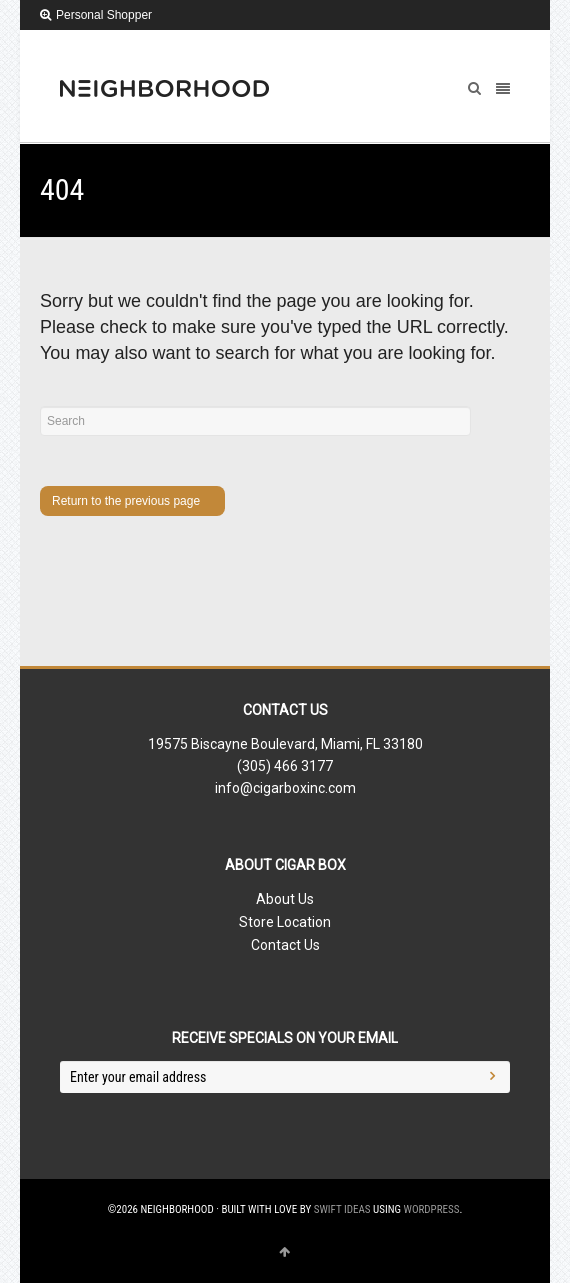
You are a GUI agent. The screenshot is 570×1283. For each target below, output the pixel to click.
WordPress (432, 1209)
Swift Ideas (342, 1209)
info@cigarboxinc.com (285, 788)
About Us (285, 899)
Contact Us (285, 945)
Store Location (285, 922)
